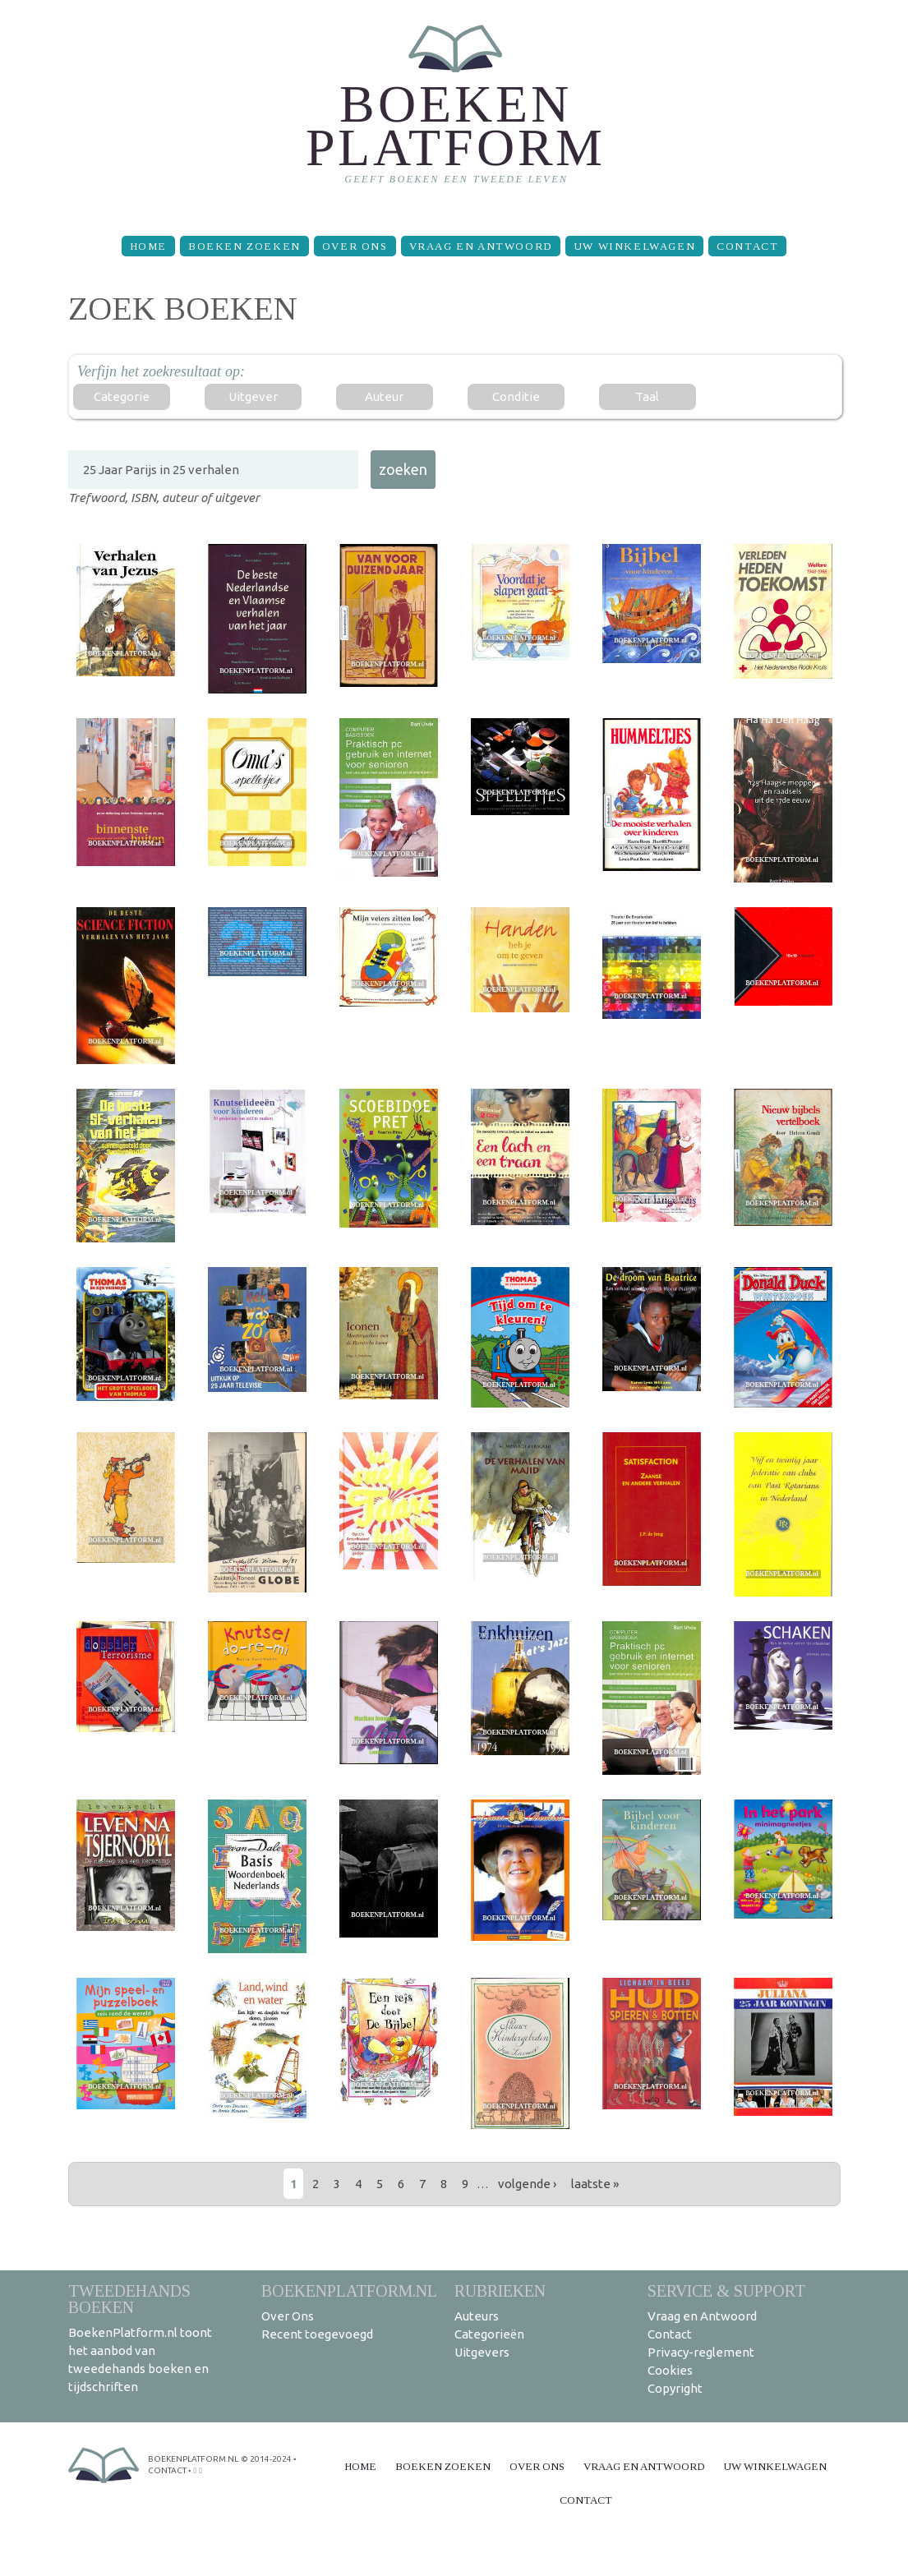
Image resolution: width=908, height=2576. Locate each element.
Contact (747, 246)
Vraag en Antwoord (480, 246)
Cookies (670, 2370)
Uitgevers (481, 2352)
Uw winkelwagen (634, 246)
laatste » (595, 2184)
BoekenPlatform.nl (349, 2290)
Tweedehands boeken (129, 2299)
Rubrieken (500, 2290)
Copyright (675, 2388)
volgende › (527, 2184)
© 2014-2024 (266, 2458)
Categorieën (489, 2334)
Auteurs (476, 2316)
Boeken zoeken (244, 246)
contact (167, 2470)
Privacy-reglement (701, 2352)
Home (148, 246)
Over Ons (355, 246)
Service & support (726, 2290)
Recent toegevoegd (317, 2334)
